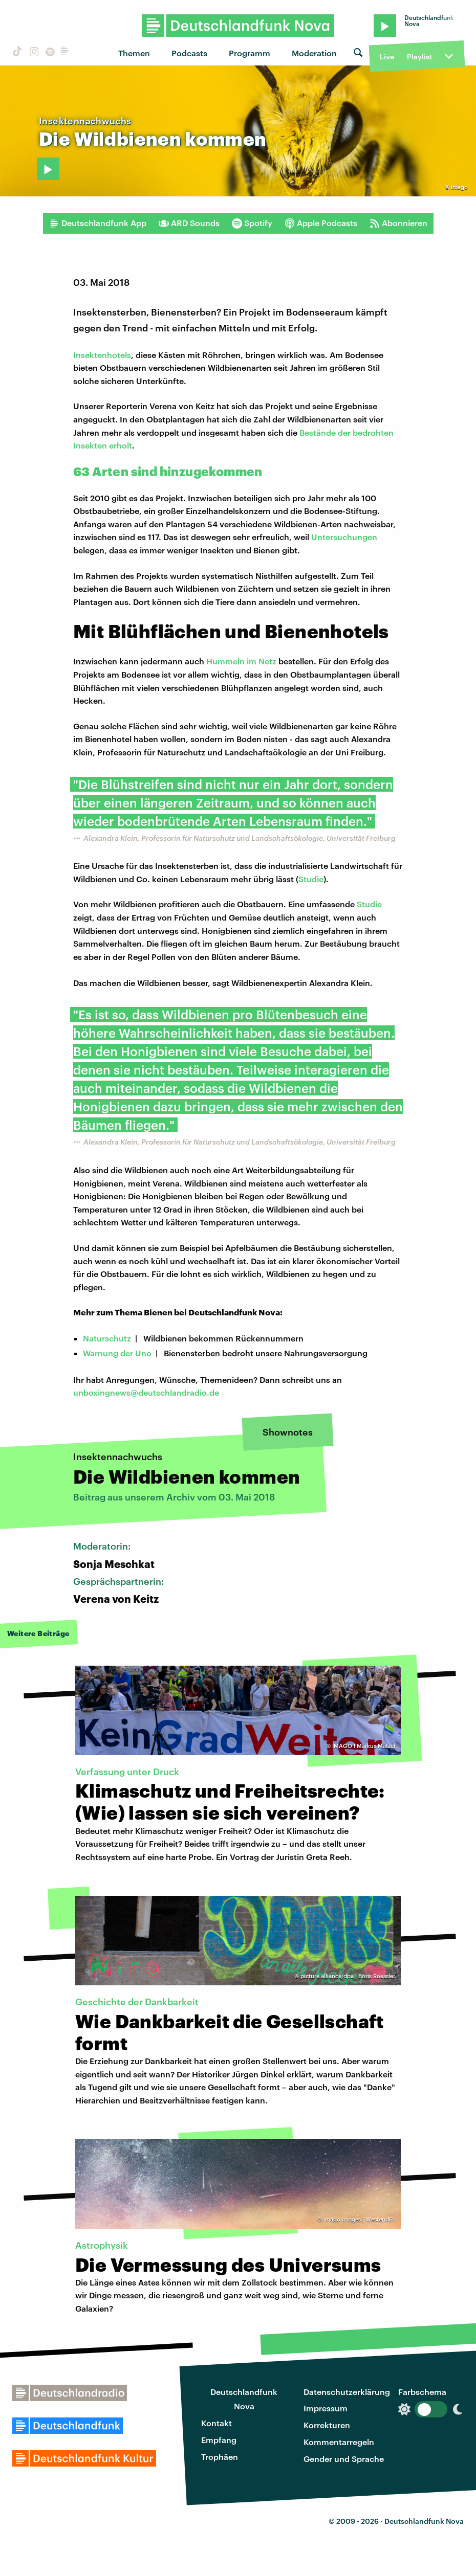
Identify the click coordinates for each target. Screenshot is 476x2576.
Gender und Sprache (344, 2458)
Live (387, 56)
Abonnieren (398, 223)
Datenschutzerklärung (347, 2391)
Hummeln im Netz (241, 661)
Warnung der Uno (117, 1353)
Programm (249, 53)
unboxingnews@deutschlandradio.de (146, 1392)
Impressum (326, 2408)
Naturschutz (107, 1338)
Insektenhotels (102, 355)
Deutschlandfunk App (97, 223)
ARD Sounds (189, 223)
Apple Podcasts (321, 223)
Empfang (218, 2440)
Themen (134, 53)
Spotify (252, 223)
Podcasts (189, 53)
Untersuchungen (344, 537)
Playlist (419, 56)
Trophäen (219, 2456)
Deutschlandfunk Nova (243, 2399)
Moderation (314, 53)
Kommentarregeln (339, 2442)
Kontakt (216, 2423)
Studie (310, 879)
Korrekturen (327, 2425)
